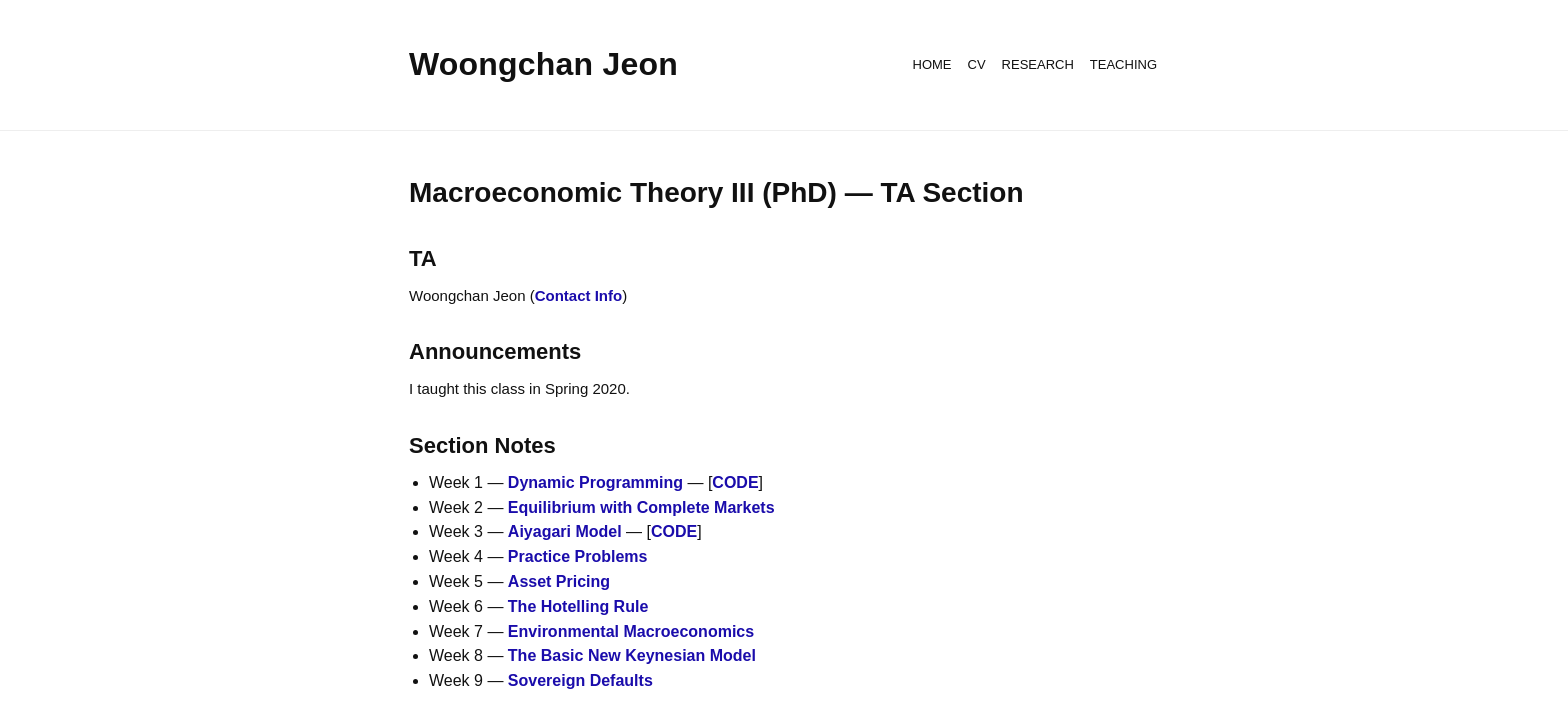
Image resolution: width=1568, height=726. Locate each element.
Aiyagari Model (565, 531)
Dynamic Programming (595, 482)
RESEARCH (1038, 64)
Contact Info (579, 295)
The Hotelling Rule (578, 606)
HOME (932, 64)
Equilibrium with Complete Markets (641, 507)
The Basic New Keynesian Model (632, 655)
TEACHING (1123, 64)
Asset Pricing (559, 581)
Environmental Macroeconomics (631, 631)
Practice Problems (578, 556)
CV (977, 64)
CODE (735, 482)
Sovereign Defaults (580, 680)
